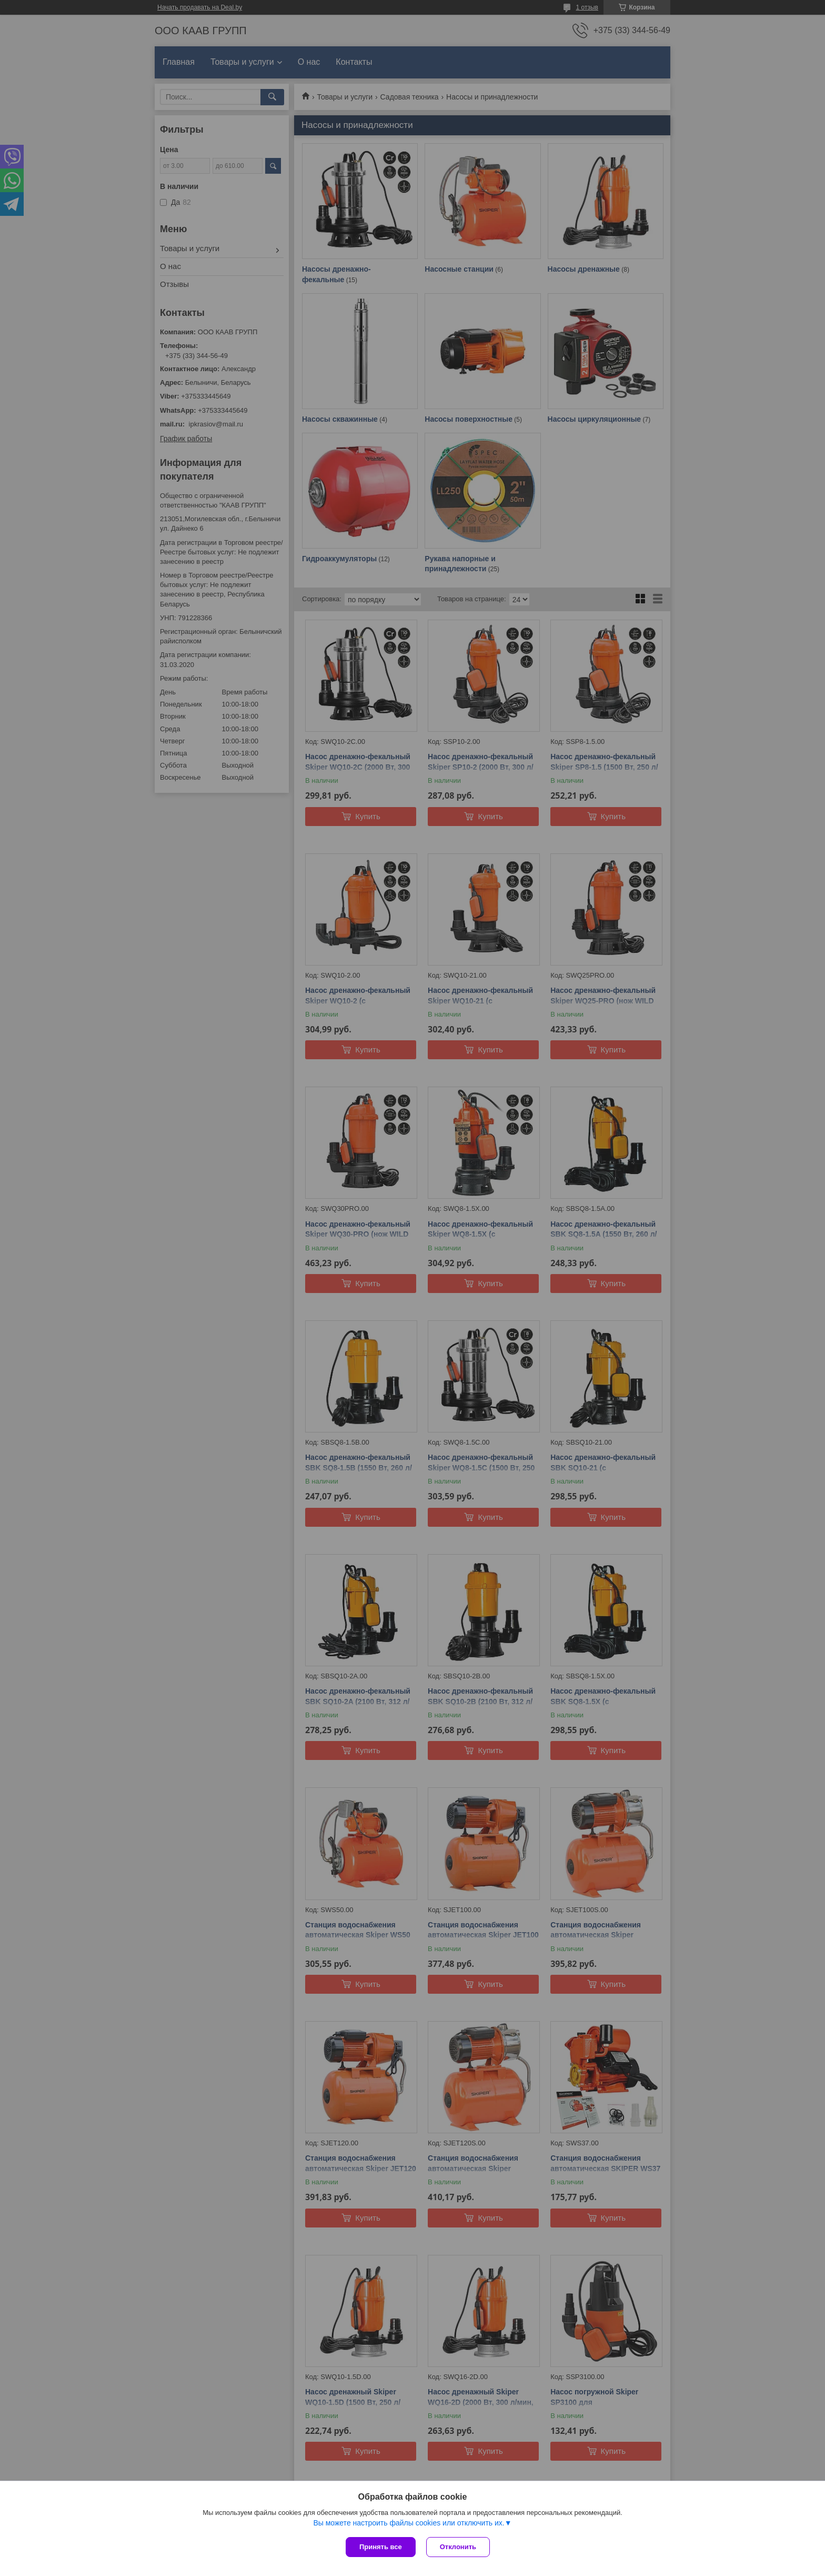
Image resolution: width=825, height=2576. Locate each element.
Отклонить (458, 2547)
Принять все (380, 2547)
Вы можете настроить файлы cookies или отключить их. (408, 2523)
